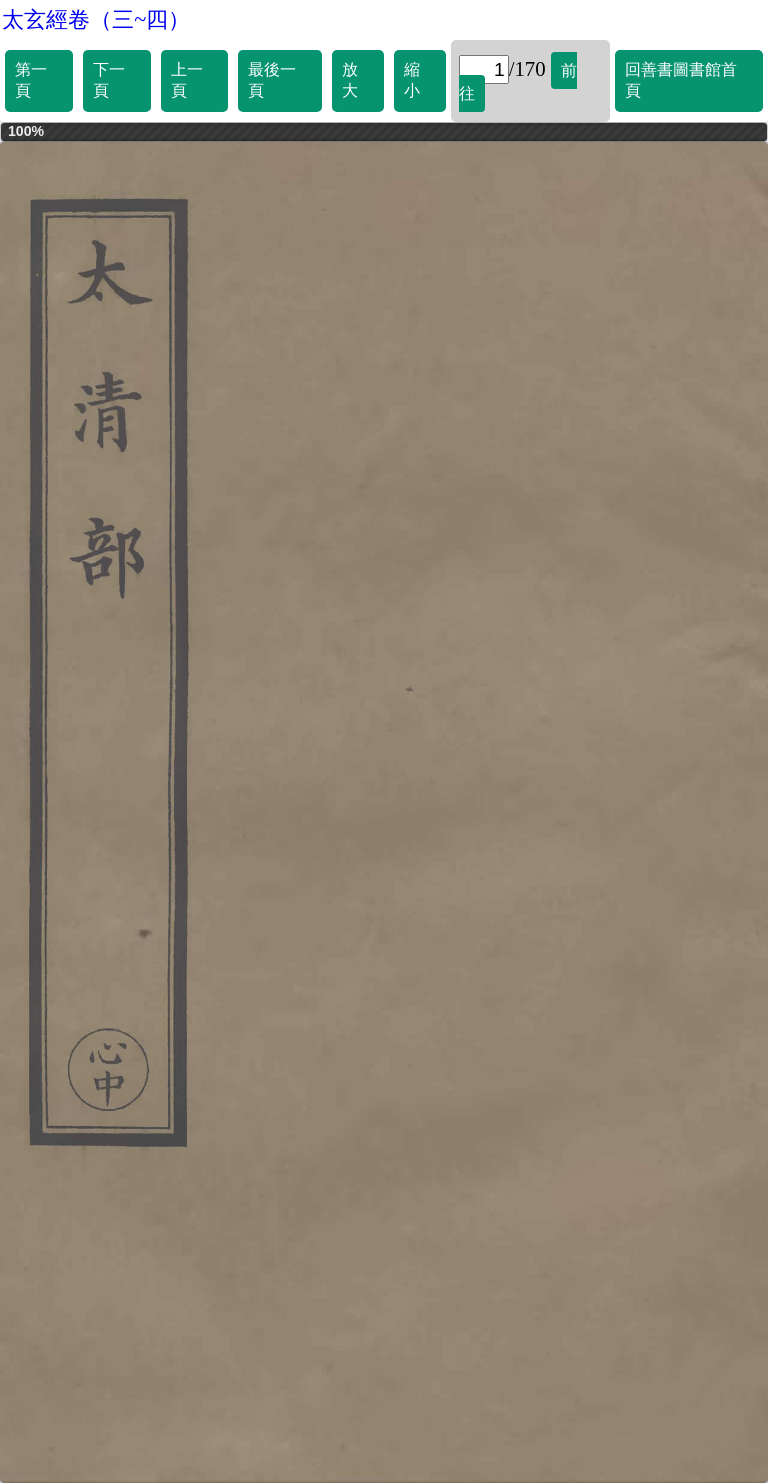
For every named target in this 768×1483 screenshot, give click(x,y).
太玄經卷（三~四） (96, 19)
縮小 (412, 80)
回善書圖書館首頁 (681, 80)
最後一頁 (272, 80)
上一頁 (187, 80)
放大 (350, 80)
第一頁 (31, 80)
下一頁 (109, 80)
